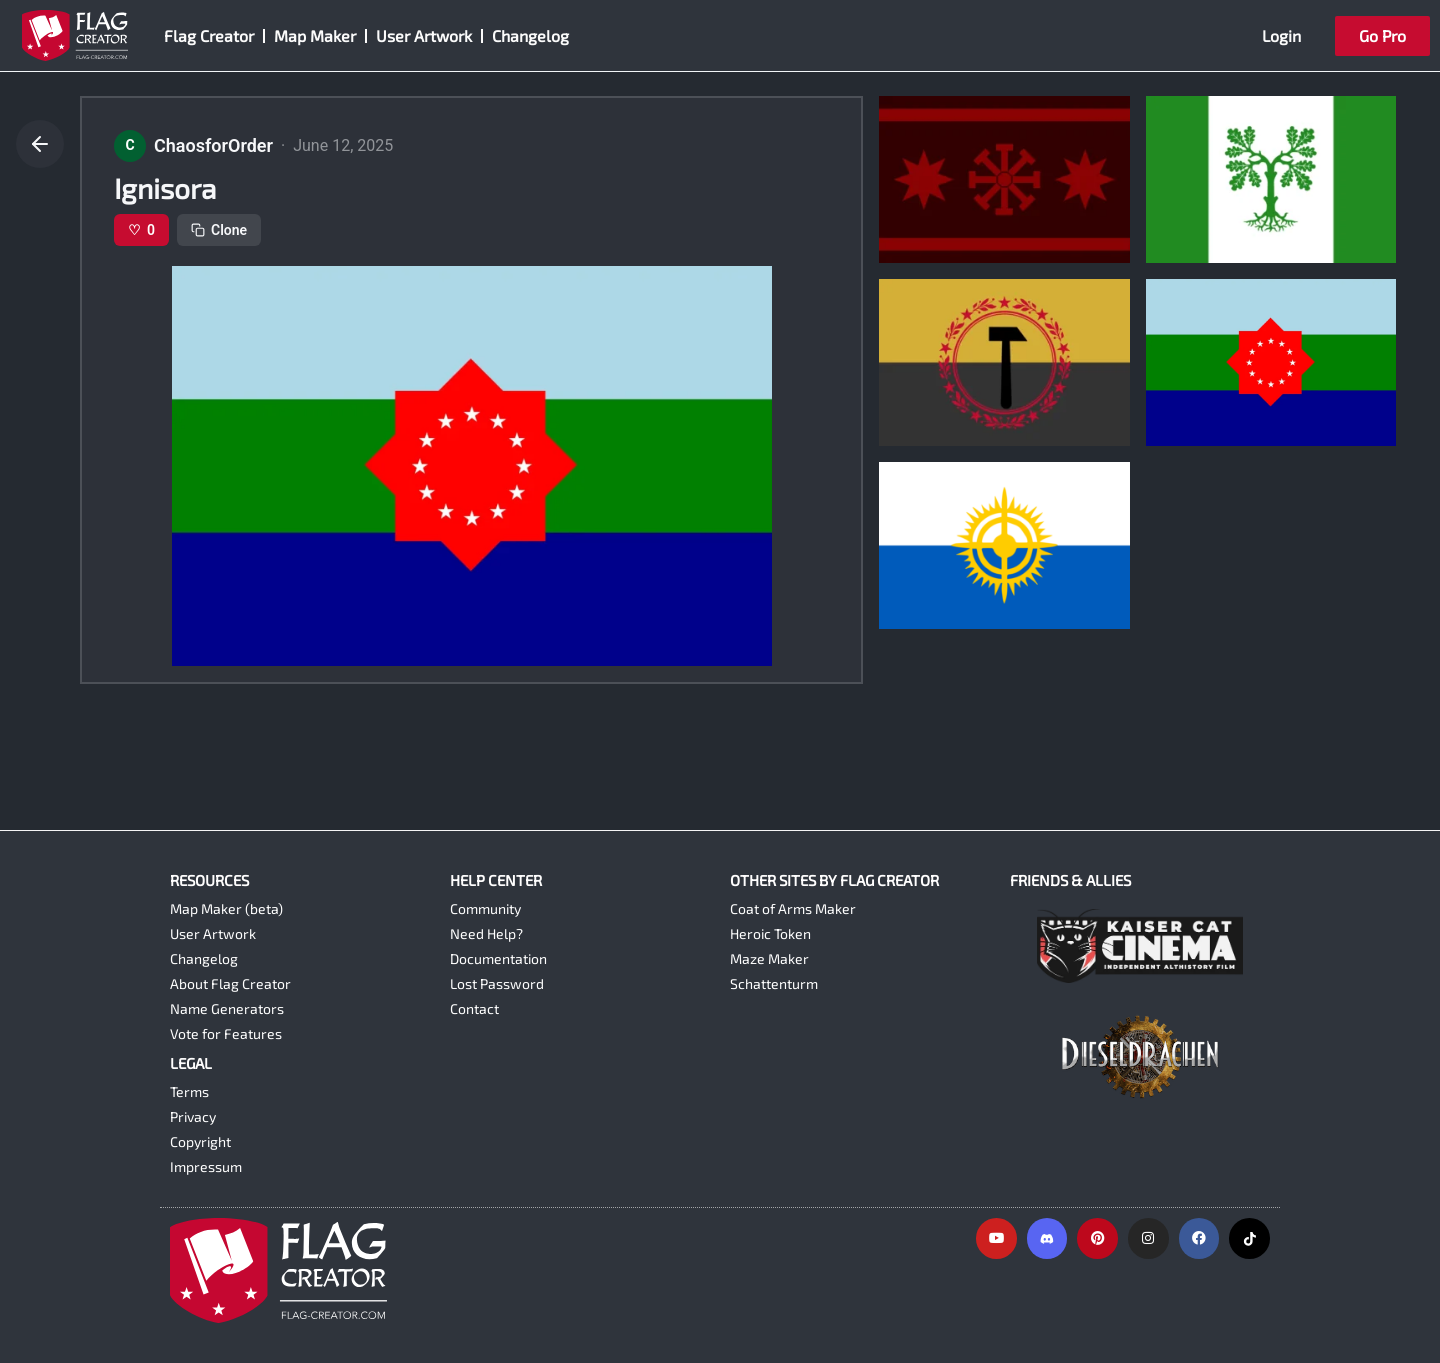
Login (1281, 35)
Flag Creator (209, 35)
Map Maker (315, 35)
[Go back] (40, 144)
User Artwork (424, 35)
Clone (219, 230)
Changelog (530, 35)
